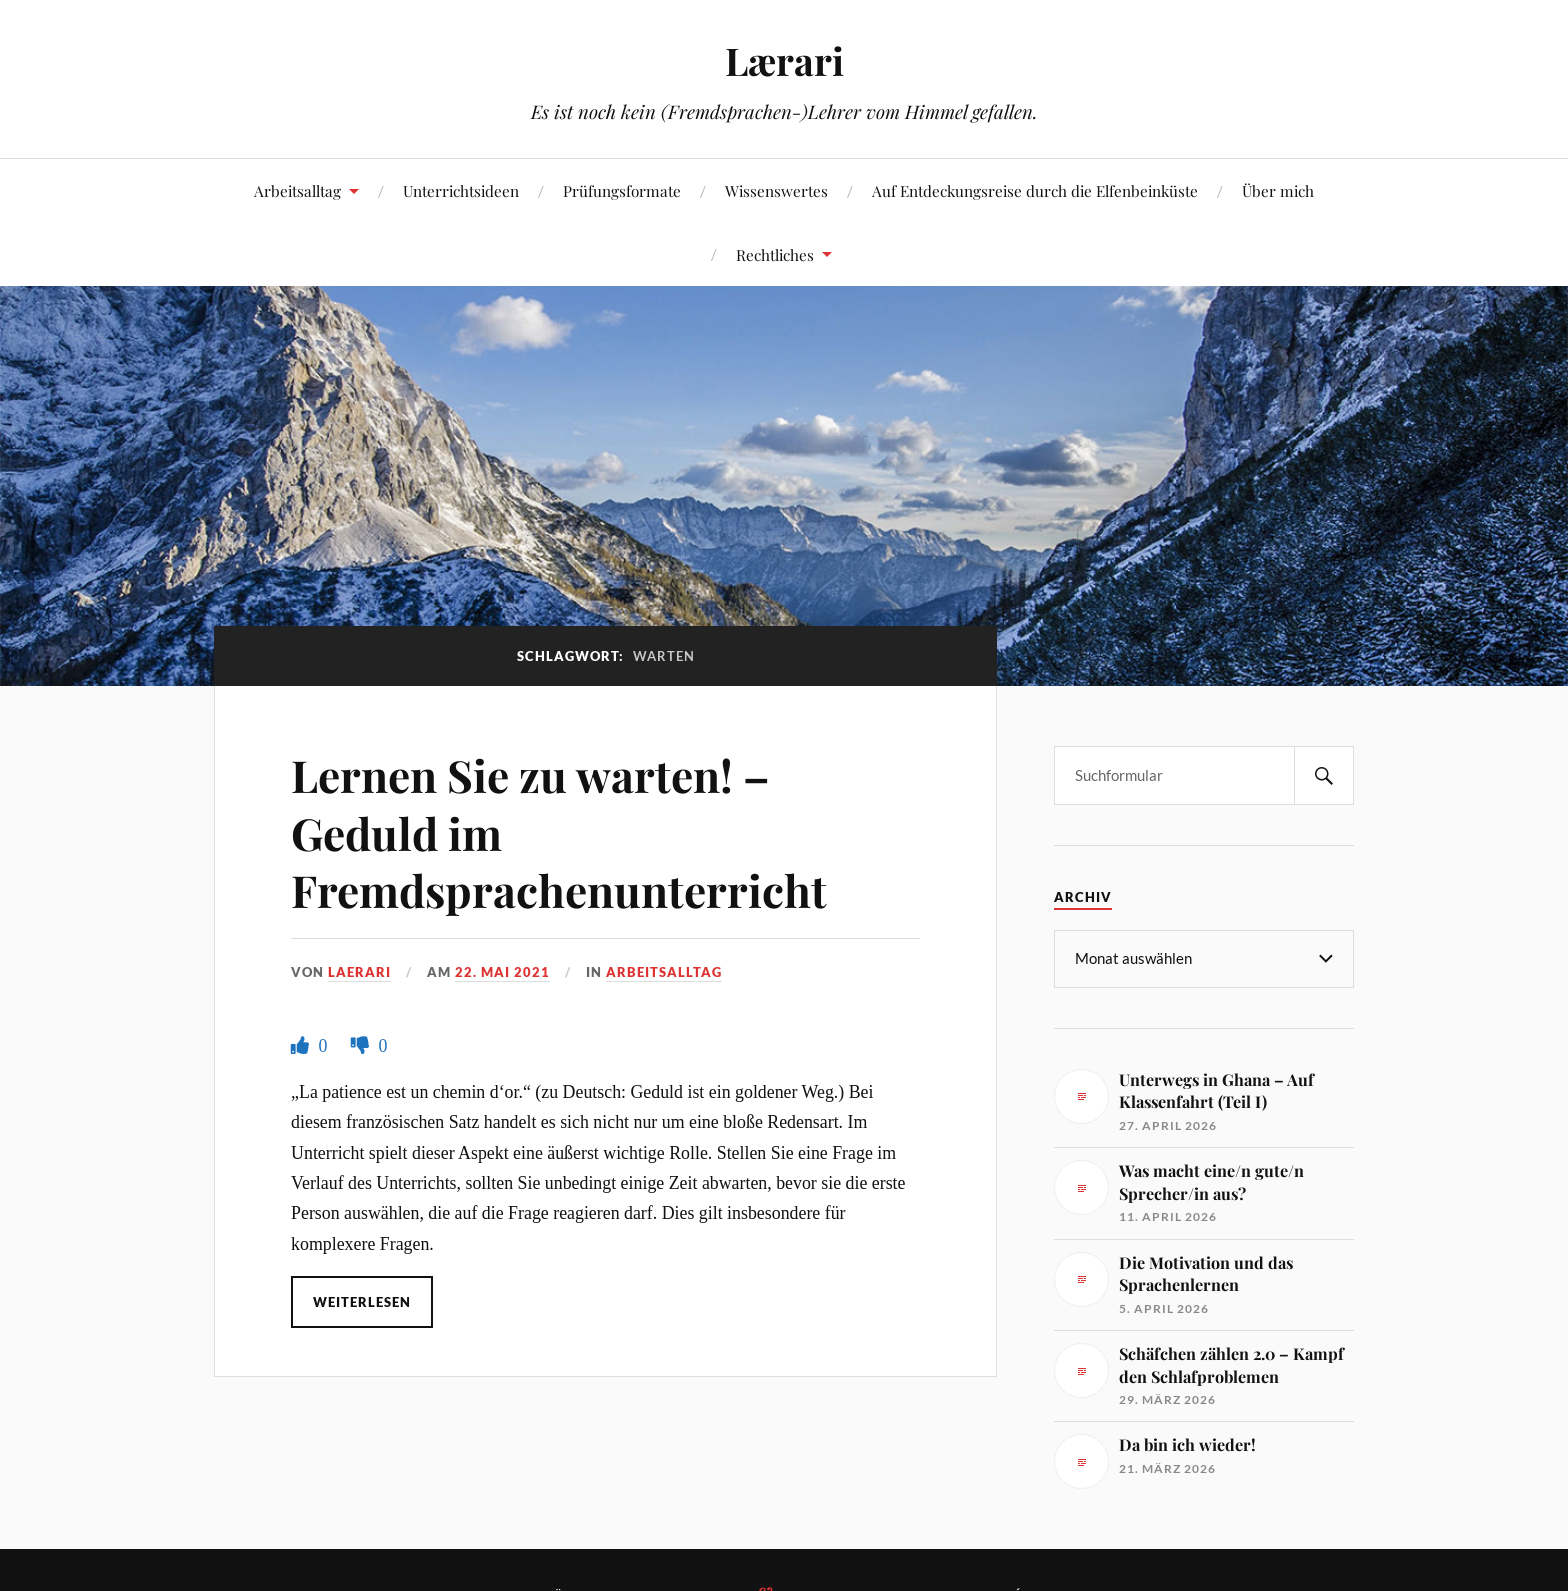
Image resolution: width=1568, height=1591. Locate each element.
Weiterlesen (362, 1302)
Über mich (1278, 190)
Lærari (784, 60)
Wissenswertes (776, 190)
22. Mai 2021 (502, 972)
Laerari (359, 972)
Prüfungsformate (622, 190)
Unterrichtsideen (461, 190)
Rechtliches (775, 254)
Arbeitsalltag (297, 190)
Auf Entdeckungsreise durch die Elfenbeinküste (1035, 190)
